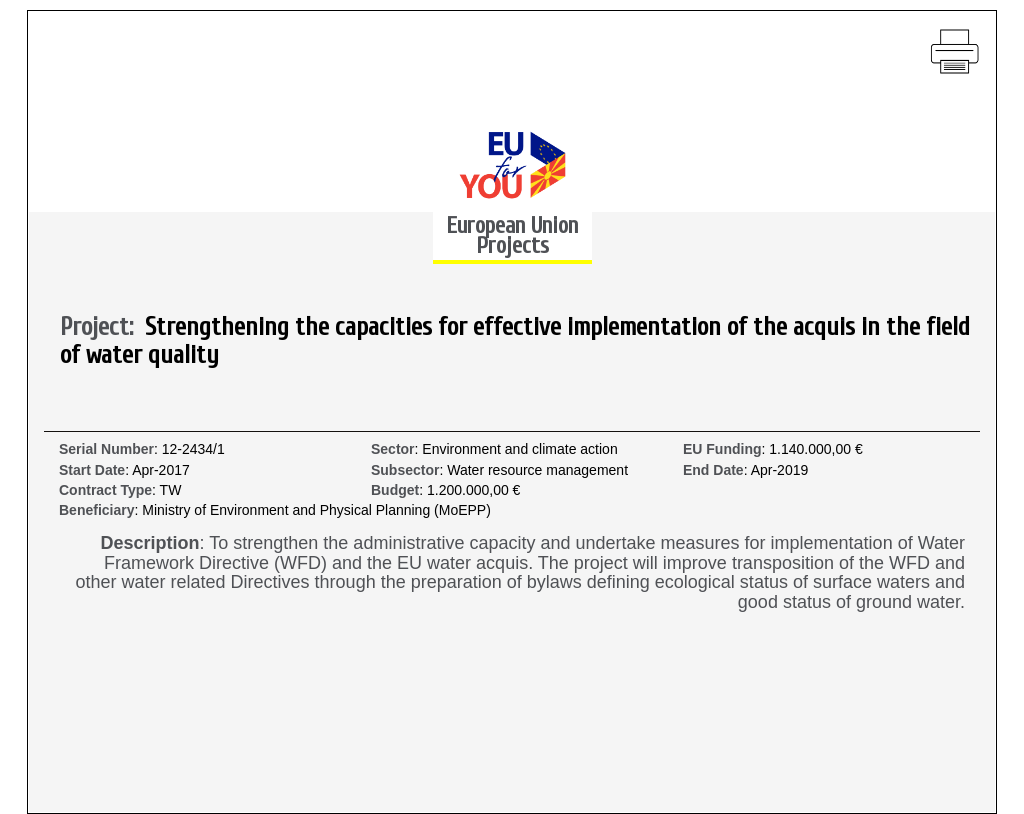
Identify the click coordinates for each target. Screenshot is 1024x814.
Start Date (92, 470)
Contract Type (105, 490)
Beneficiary (96, 510)
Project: (102, 328)
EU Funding (722, 449)
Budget (395, 490)
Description (150, 543)
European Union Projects (512, 235)
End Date (713, 470)
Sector (393, 449)
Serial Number (106, 449)
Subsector (405, 470)
